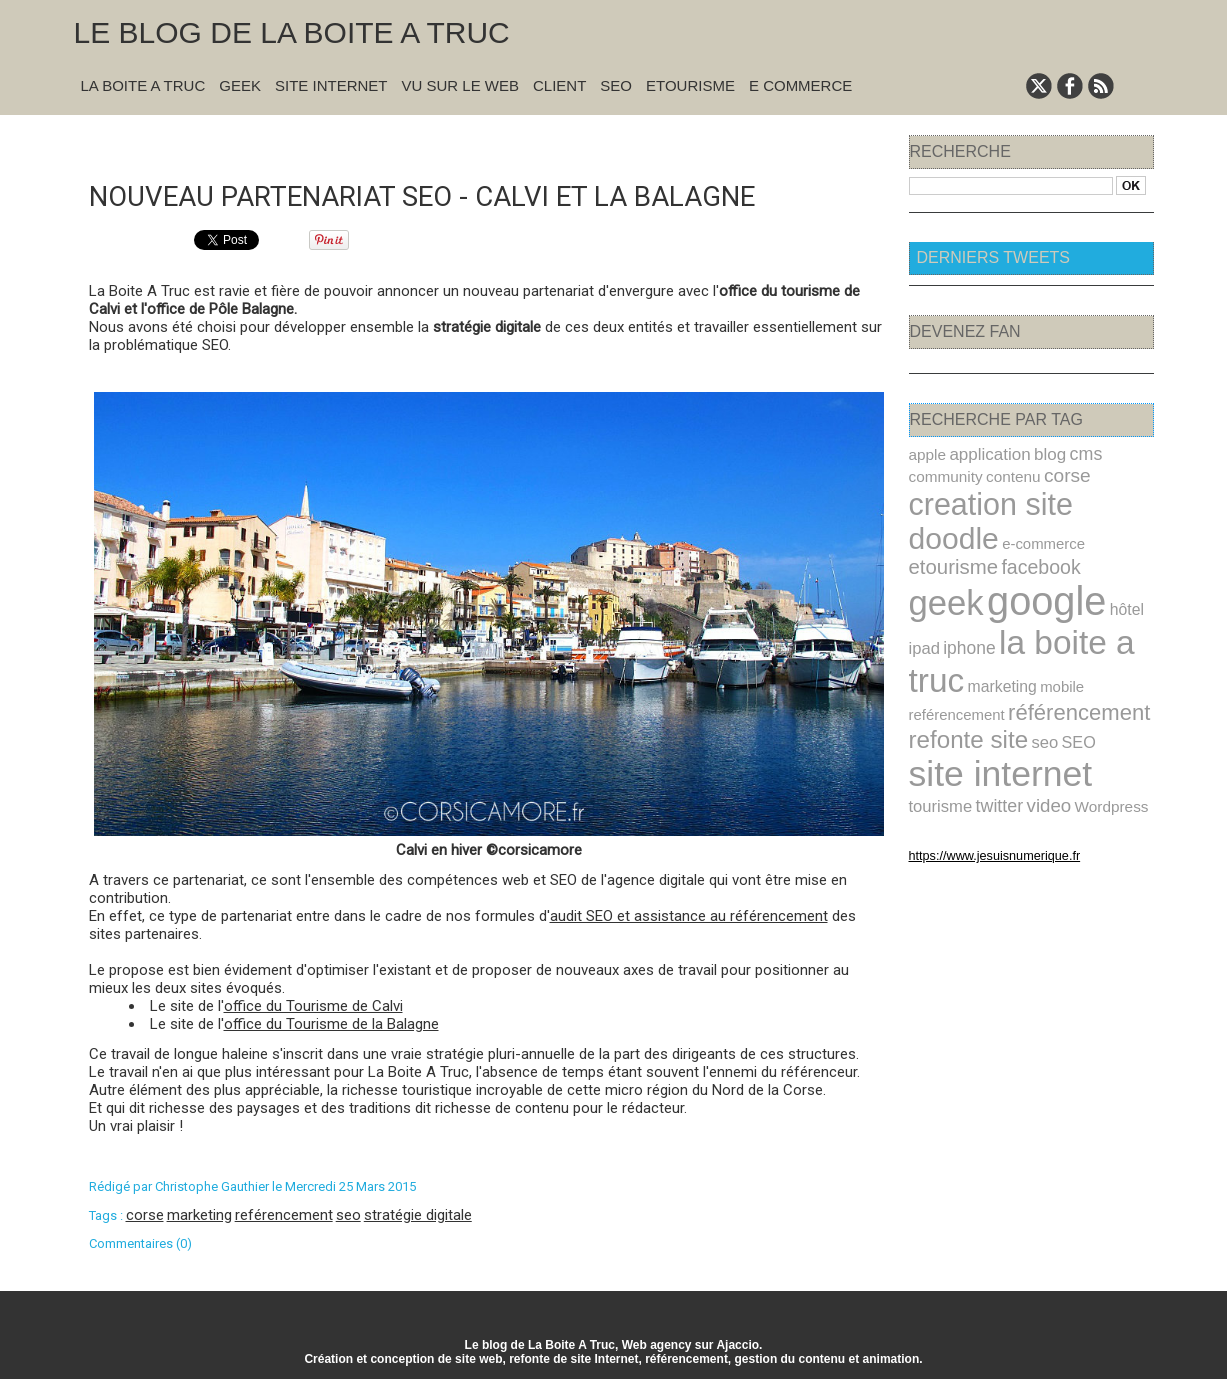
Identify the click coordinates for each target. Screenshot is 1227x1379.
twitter (1101, 731)
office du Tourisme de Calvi (313, 1004)
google (1034, 558)
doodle (1102, 499)
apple (926, 454)
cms (1070, 453)
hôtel (1106, 566)
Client (559, 85)
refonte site (963, 692)
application (983, 453)
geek (943, 560)
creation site (983, 499)
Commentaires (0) (140, 1241)
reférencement (284, 1213)
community (942, 474)
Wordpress (985, 755)
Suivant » (551, 141)
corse (145, 1213)
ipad (923, 601)
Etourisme (690, 85)
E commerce (800, 85)
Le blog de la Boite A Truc (292, 32)
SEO (616, 85)
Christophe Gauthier (212, 1184)
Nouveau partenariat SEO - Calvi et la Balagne (451, 193)
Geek (240, 85)
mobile (1048, 636)
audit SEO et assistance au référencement (689, 914)
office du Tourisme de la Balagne (331, 1022)
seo (348, 1213)
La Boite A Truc (143, 85)
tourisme (1048, 731)
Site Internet (331, 85)
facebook (1107, 527)
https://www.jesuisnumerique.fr (983, 803)
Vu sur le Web (460, 85)
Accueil (498, 141)
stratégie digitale (418, 1213)
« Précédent (436, 141)
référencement (1063, 659)
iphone (963, 601)
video (929, 754)
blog (1037, 453)
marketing (199, 1213)
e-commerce (946, 528)
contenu (1003, 474)
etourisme (1027, 526)
